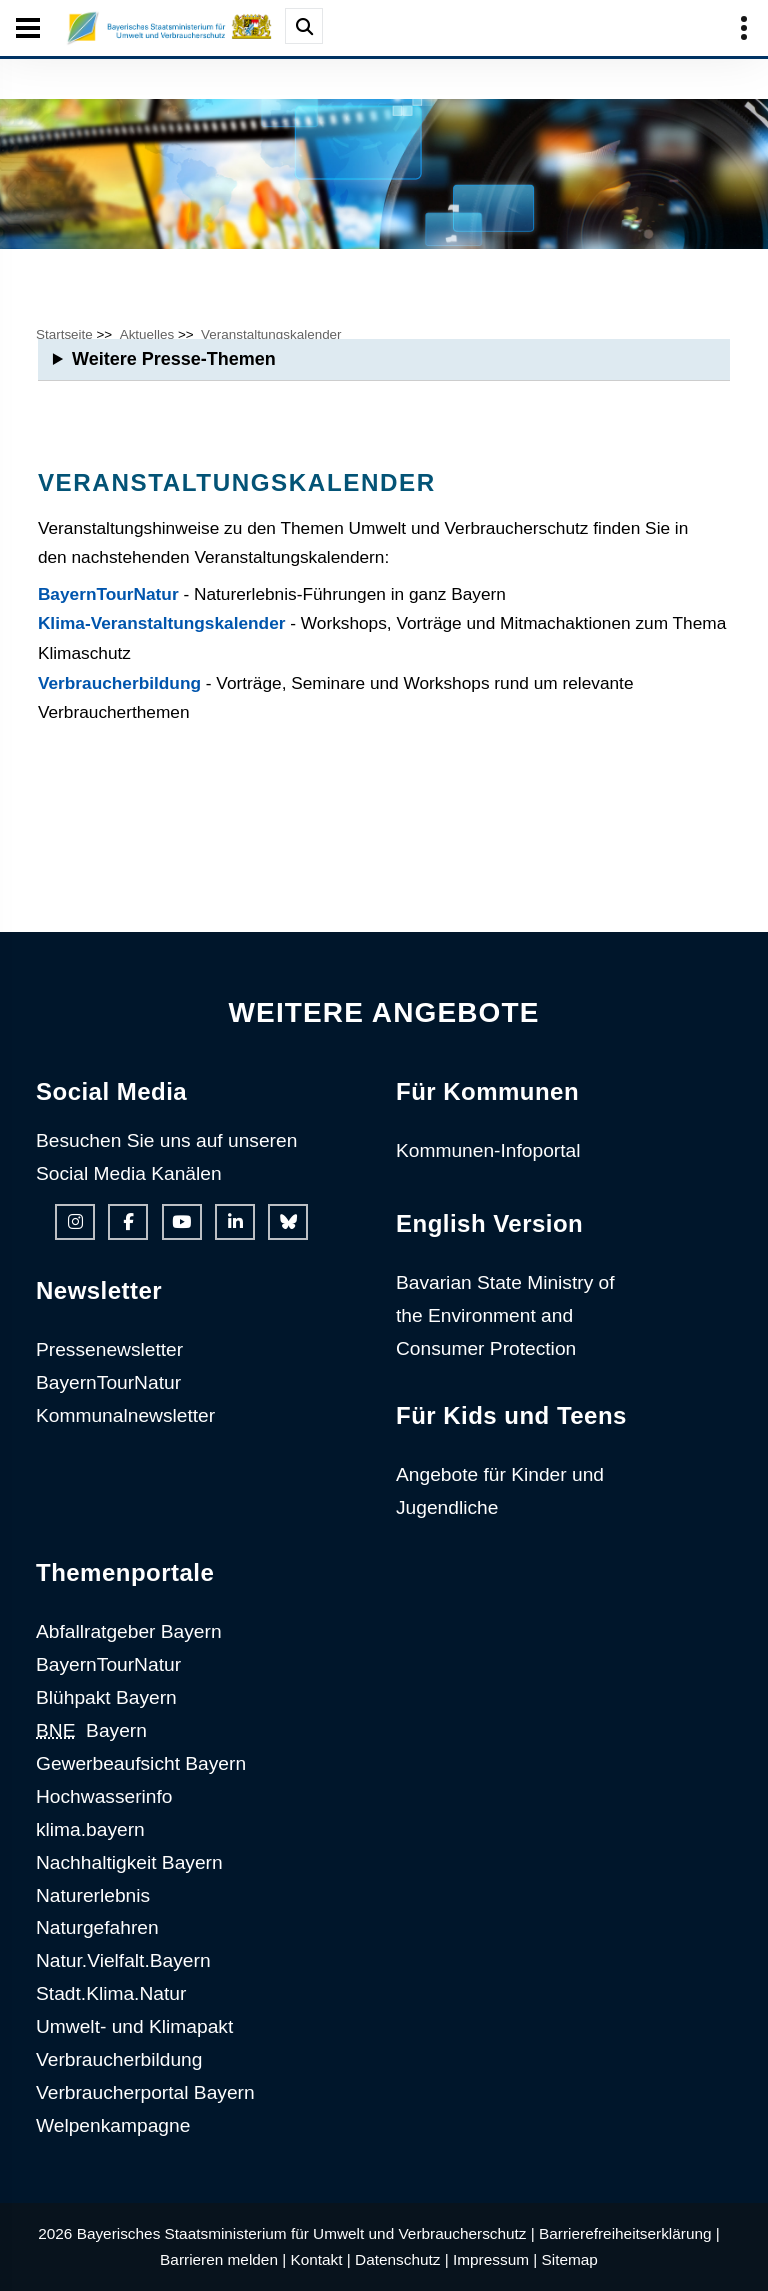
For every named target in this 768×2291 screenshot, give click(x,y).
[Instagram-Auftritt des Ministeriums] (75, 1222)
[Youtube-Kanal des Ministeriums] (182, 1222)
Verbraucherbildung (119, 683)
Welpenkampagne (113, 2125)
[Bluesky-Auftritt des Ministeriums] (288, 1222)
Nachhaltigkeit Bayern (129, 1862)
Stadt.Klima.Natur (111, 1993)
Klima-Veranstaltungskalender (162, 623)
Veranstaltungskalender (271, 334)
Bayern (91, 1730)
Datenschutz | (402, 2259)
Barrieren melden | (223, 2259)
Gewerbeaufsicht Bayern (141, 1763)
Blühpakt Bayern (106, 1697)
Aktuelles (147, 334)
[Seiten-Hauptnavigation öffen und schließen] (28, 28)
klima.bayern (90, 1829)
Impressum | (495, 2259)
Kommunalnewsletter (125, 1415)
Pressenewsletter (109, 1349)
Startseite (64, 334)
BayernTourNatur (108, 594)
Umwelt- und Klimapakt (134, 2026)
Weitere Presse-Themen (174, 359)
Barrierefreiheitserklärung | (629, 2233)
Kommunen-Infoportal (488, 1150)
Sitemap (570, 2259)
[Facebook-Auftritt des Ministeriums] (128, 1222)
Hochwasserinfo (104, 1796)
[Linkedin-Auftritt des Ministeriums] (235, 1222)
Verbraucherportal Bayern (145, 2092)
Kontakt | (320, 2259)
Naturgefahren (97, 1927)
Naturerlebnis (93, 1895)
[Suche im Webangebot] (304, 26)
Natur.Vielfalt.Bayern (123, 1960)
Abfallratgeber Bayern (129, 1631)
